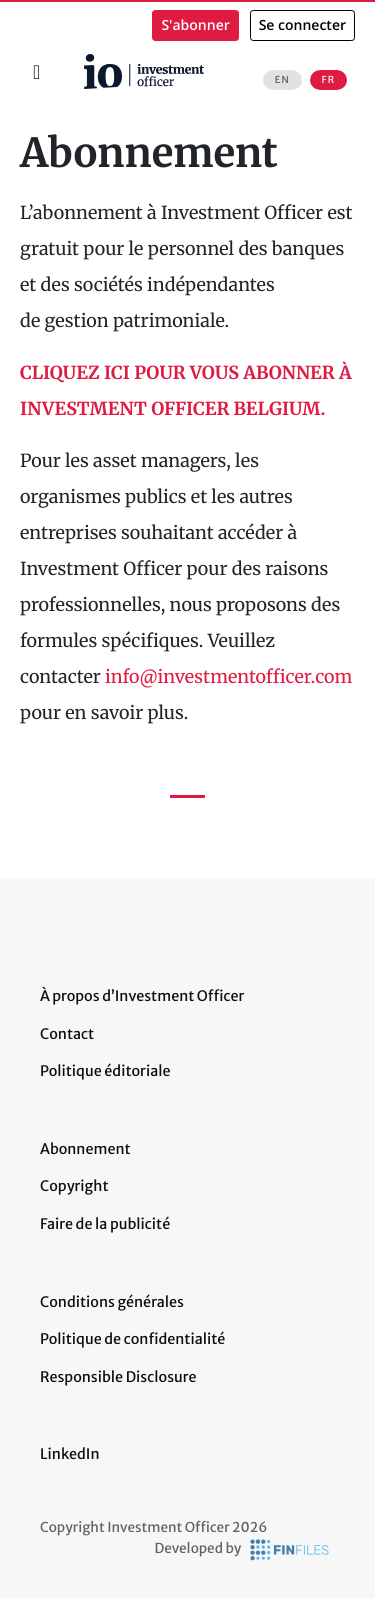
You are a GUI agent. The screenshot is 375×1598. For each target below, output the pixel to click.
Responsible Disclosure (118, 1377)
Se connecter (302, 25)
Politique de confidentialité (132, 1339)
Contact (67, 1034)
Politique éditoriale (105, 1071)
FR (328, 80)
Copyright (74, 1186)
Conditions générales (112, 1302)
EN (282, 80)
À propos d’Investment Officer (142, 996)
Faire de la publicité (105, 1224)
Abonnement (85, 1149)
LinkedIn (70, 1454)
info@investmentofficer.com (228, 676)
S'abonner (195, 25)
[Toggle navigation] (36, 72)
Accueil (80, 61)
